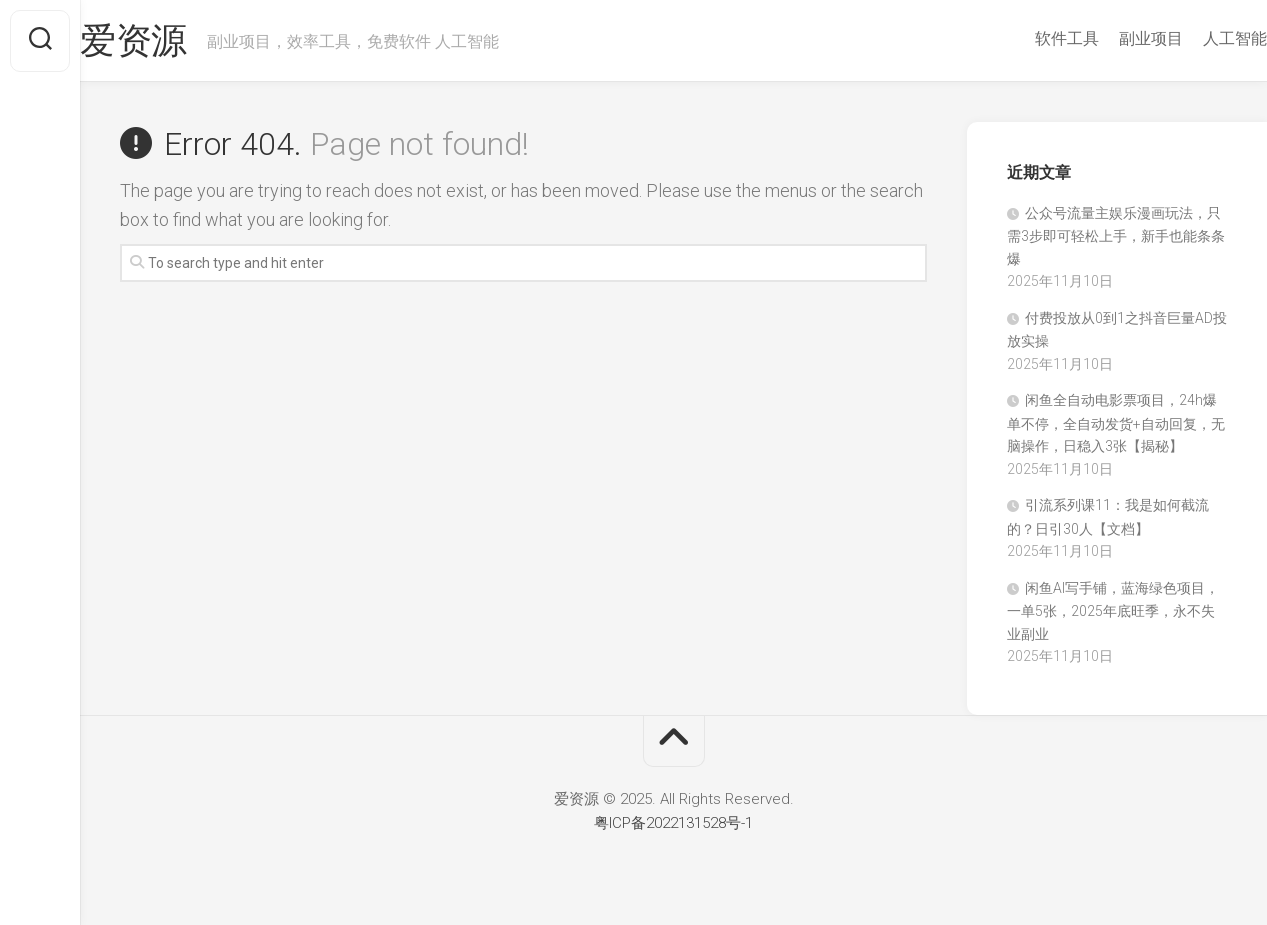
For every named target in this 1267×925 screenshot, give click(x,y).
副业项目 (1111, 38)
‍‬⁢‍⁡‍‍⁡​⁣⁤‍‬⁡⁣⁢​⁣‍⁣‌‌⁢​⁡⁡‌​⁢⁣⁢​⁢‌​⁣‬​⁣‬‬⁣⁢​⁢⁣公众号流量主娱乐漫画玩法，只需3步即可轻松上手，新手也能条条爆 (1116, 236)
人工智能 (1195, 38)
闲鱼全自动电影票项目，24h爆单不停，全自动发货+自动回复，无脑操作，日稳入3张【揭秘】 (1116, 423)
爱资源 (173, 41)
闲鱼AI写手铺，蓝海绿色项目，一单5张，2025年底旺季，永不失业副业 (1113, 611)
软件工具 (1027, 38)
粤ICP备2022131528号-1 (673, 823)
